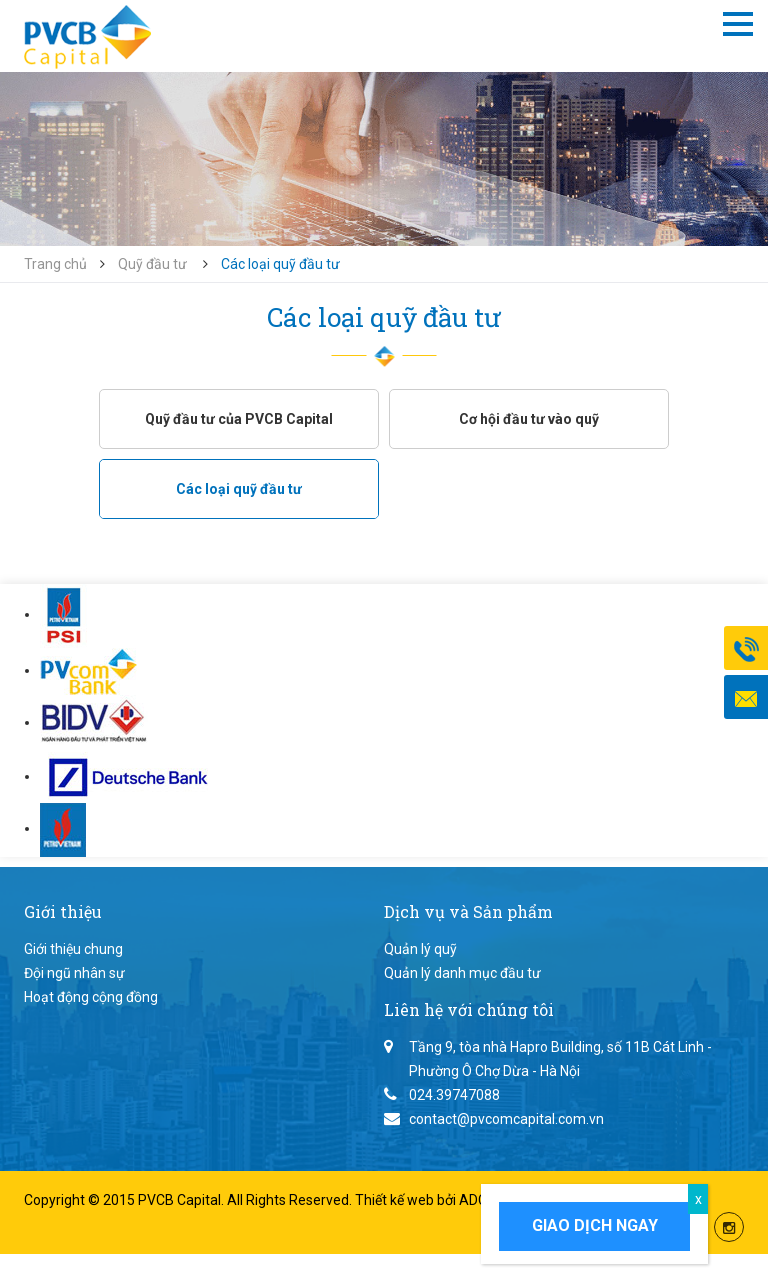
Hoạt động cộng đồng (91, 997)
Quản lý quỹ (420, 949)
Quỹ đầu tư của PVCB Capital (239, 419)
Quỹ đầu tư (152, 264)
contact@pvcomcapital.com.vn (506, 1119)
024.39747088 (454, 1095)
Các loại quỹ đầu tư (239, 489)
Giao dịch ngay (595, 1225)
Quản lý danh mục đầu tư (462, 973)
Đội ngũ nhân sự (74, 973)
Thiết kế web (396, 1200)
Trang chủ (55, 264)
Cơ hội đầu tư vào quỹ (529, 419)
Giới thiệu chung (73, 949)
